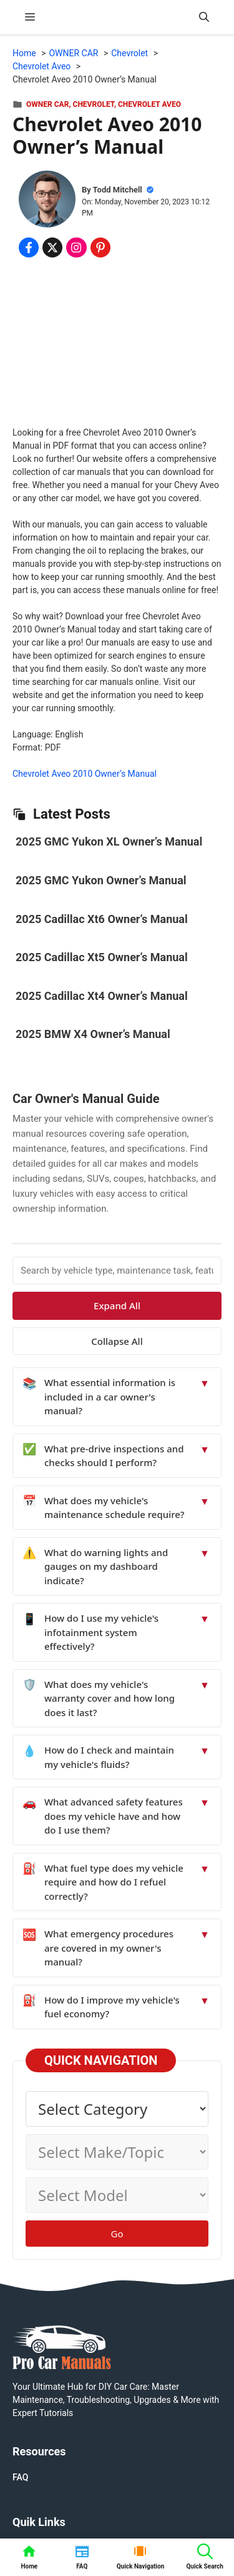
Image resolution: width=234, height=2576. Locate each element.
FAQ (20, 2477)
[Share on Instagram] (76, 247)
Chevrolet (93, 104)
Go (117, 2233)
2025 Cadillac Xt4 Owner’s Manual (102, 995)
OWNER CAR (47, 104)
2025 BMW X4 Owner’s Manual (93, 1034)
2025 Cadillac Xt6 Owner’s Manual (102, 919)
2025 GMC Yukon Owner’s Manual (101, 880)
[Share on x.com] (52, 247)
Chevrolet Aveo (149, 104)
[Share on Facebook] (29, 247)
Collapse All (116, 1341)
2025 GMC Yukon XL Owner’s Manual (109, 841)
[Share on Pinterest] (100, 247)
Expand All (117, 1305)
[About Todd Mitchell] (47, 201)
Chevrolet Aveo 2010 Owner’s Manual (84, 774)
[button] (204, 17)
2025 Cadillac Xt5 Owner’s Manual (102, 957)
